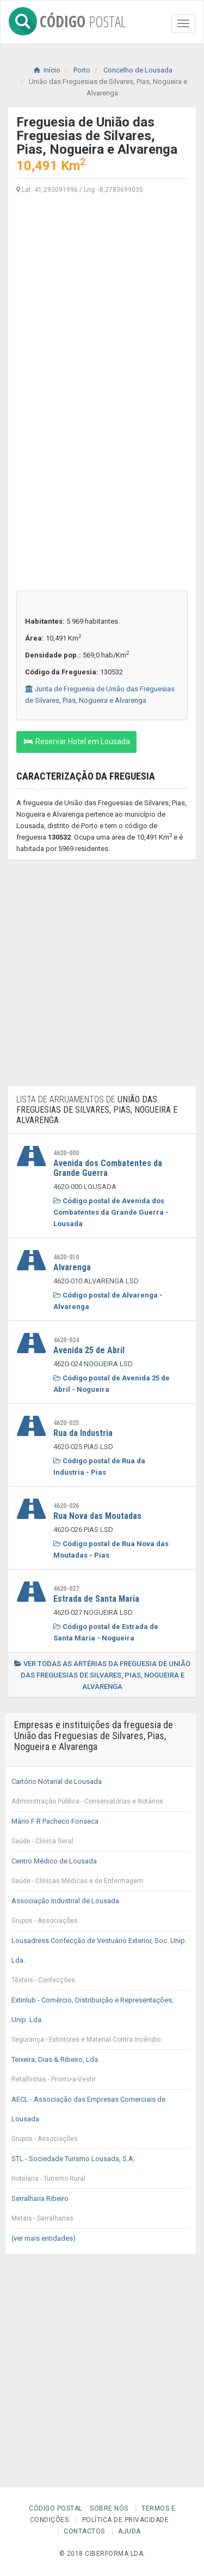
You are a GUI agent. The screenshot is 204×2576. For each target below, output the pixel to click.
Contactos (84, 2531)
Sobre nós (109, 2508)
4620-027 (66, 1588)
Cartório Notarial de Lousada (100, 1794)
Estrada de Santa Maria (96, 1599)
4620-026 (66, 1506)
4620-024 (66, 1340)
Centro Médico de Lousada (100, 1874)
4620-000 (66, 1153)
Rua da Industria (83, 1433)
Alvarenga (72, 1267)
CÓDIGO (67, 19)
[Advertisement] (102, 306)
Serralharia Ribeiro (100, 2211)
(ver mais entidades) (43, 2238)
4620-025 (66, 1423)
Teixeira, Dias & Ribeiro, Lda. (100, 2072)
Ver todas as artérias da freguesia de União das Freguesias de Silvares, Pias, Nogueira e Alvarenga (102, 1675)
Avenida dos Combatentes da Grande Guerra (107, 1168)
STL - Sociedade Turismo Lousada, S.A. (100, 2171)
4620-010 (66, 1257)
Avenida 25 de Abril (89, 1350)
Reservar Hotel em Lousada (76, 741)
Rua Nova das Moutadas (97, 1516)
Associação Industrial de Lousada (100, 1914)
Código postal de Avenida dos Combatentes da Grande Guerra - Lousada (111, 1212)
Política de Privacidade (125, 2520)
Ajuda (129, 2531)
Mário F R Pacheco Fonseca (100, 1834)
